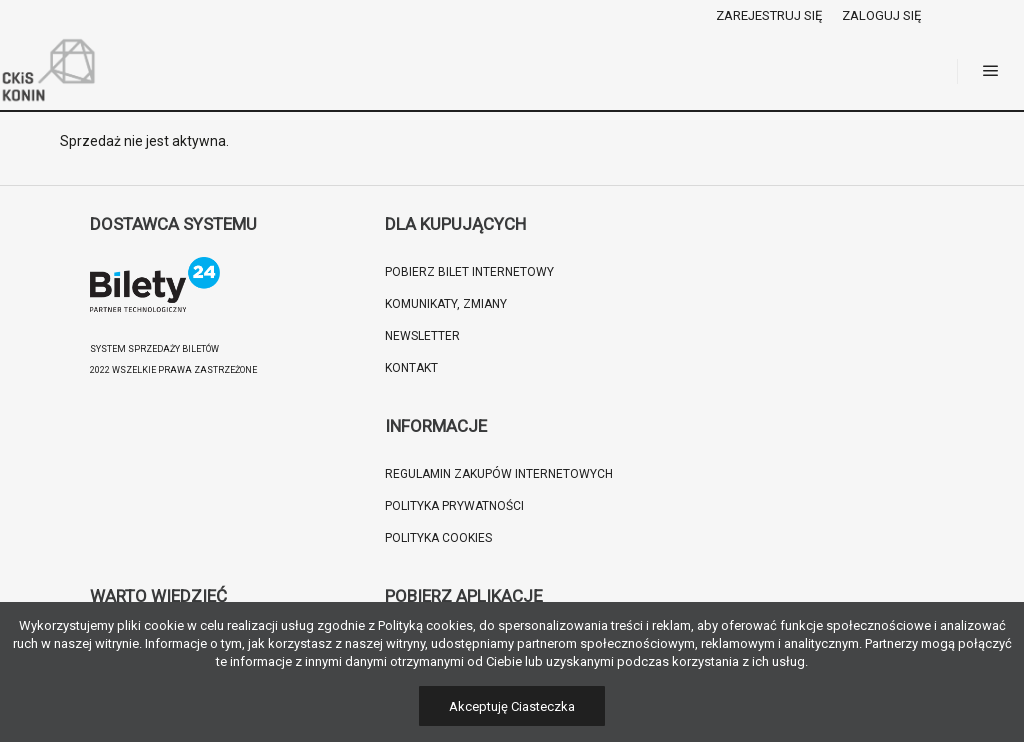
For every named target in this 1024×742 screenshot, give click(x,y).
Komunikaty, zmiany (446, 304)
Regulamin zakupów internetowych (499, 474)
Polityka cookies (438, 538)
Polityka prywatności (454, 506)
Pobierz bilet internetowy (469, 272)
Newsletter (422, 336)
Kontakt (411, 368)
